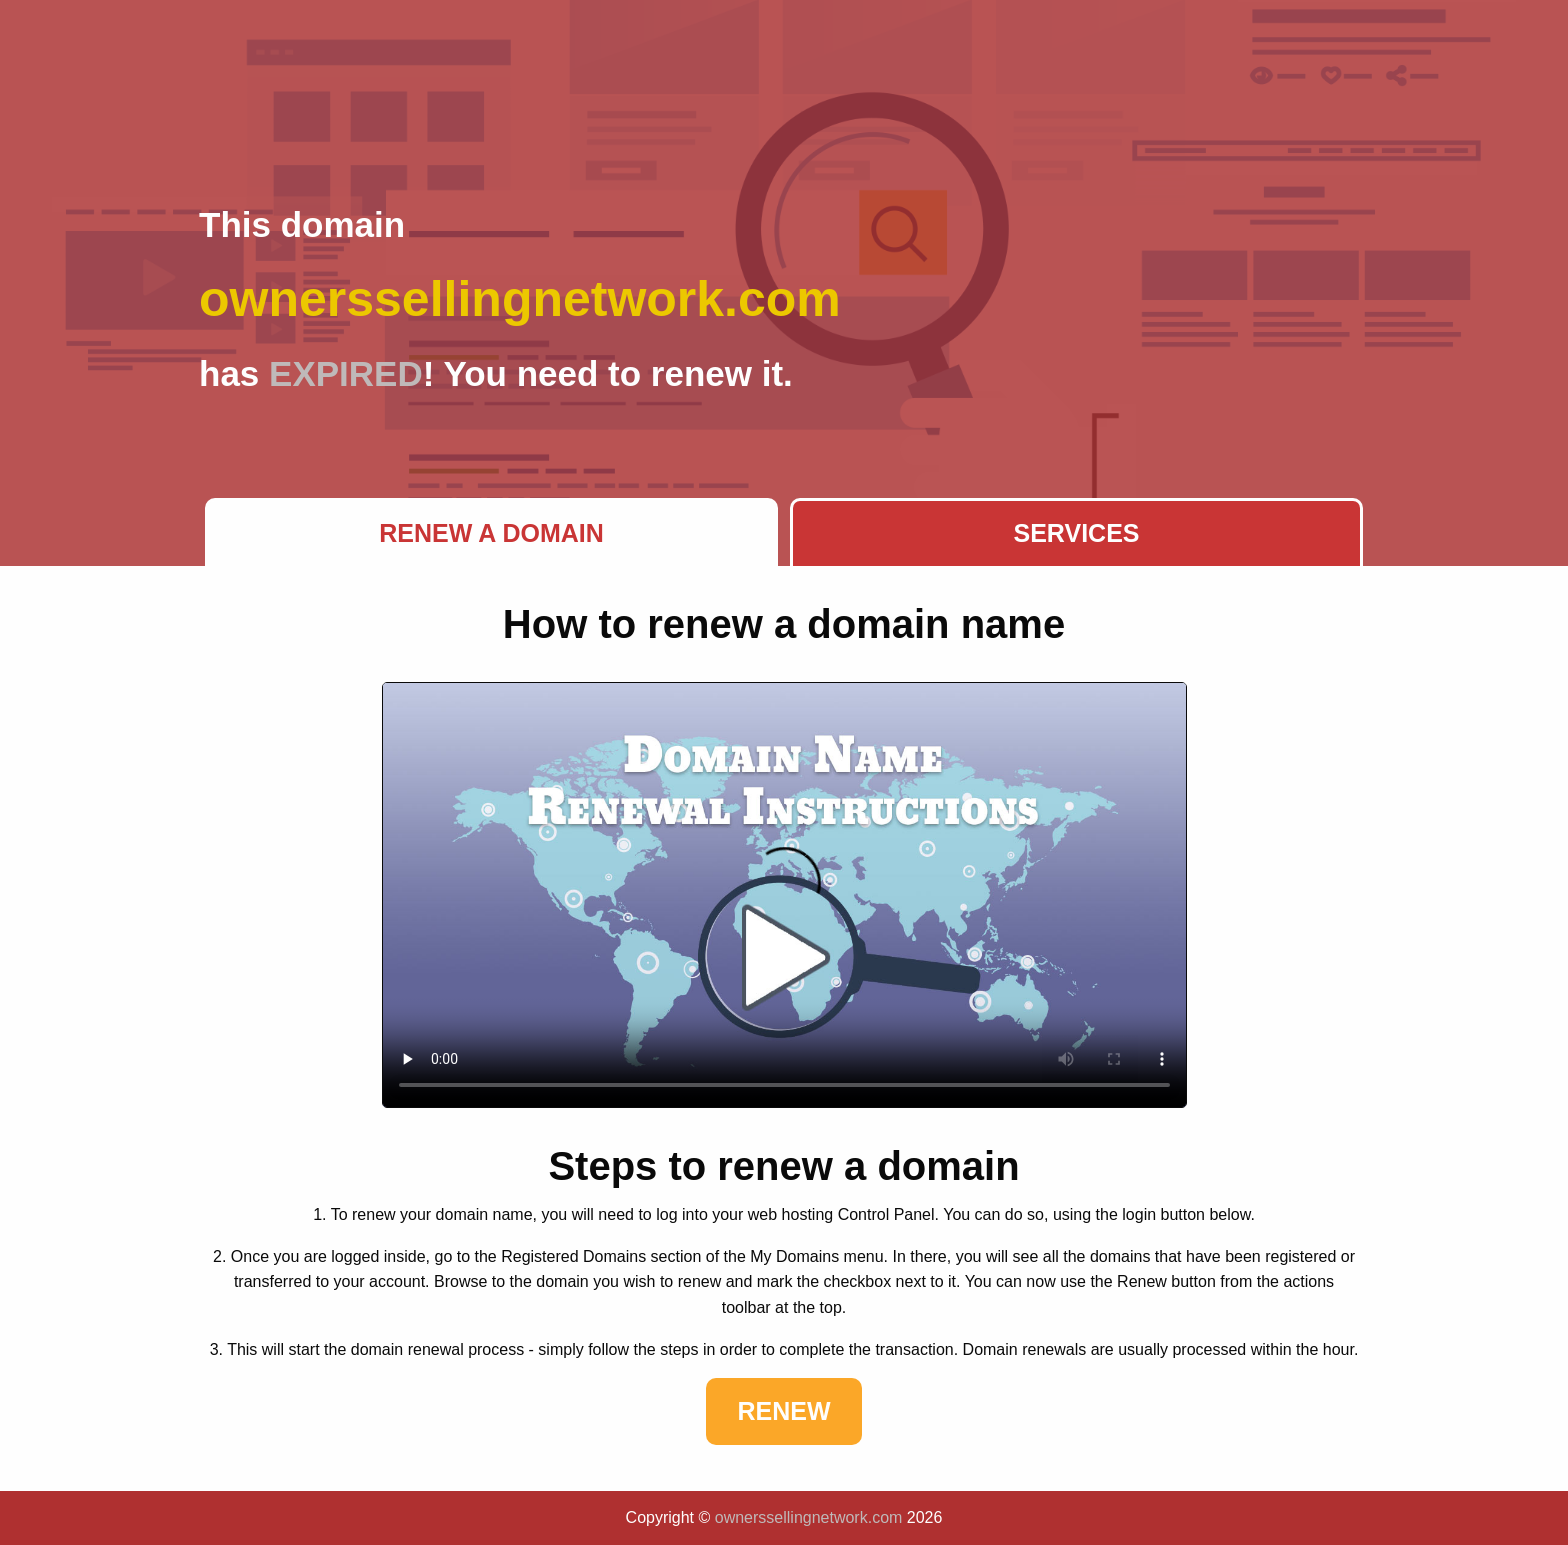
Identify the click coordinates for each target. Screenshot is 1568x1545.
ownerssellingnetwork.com (809, 1517)
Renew (783, 1411)
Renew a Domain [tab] (491, 533)
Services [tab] (1077, 533)
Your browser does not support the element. (784, 895)
